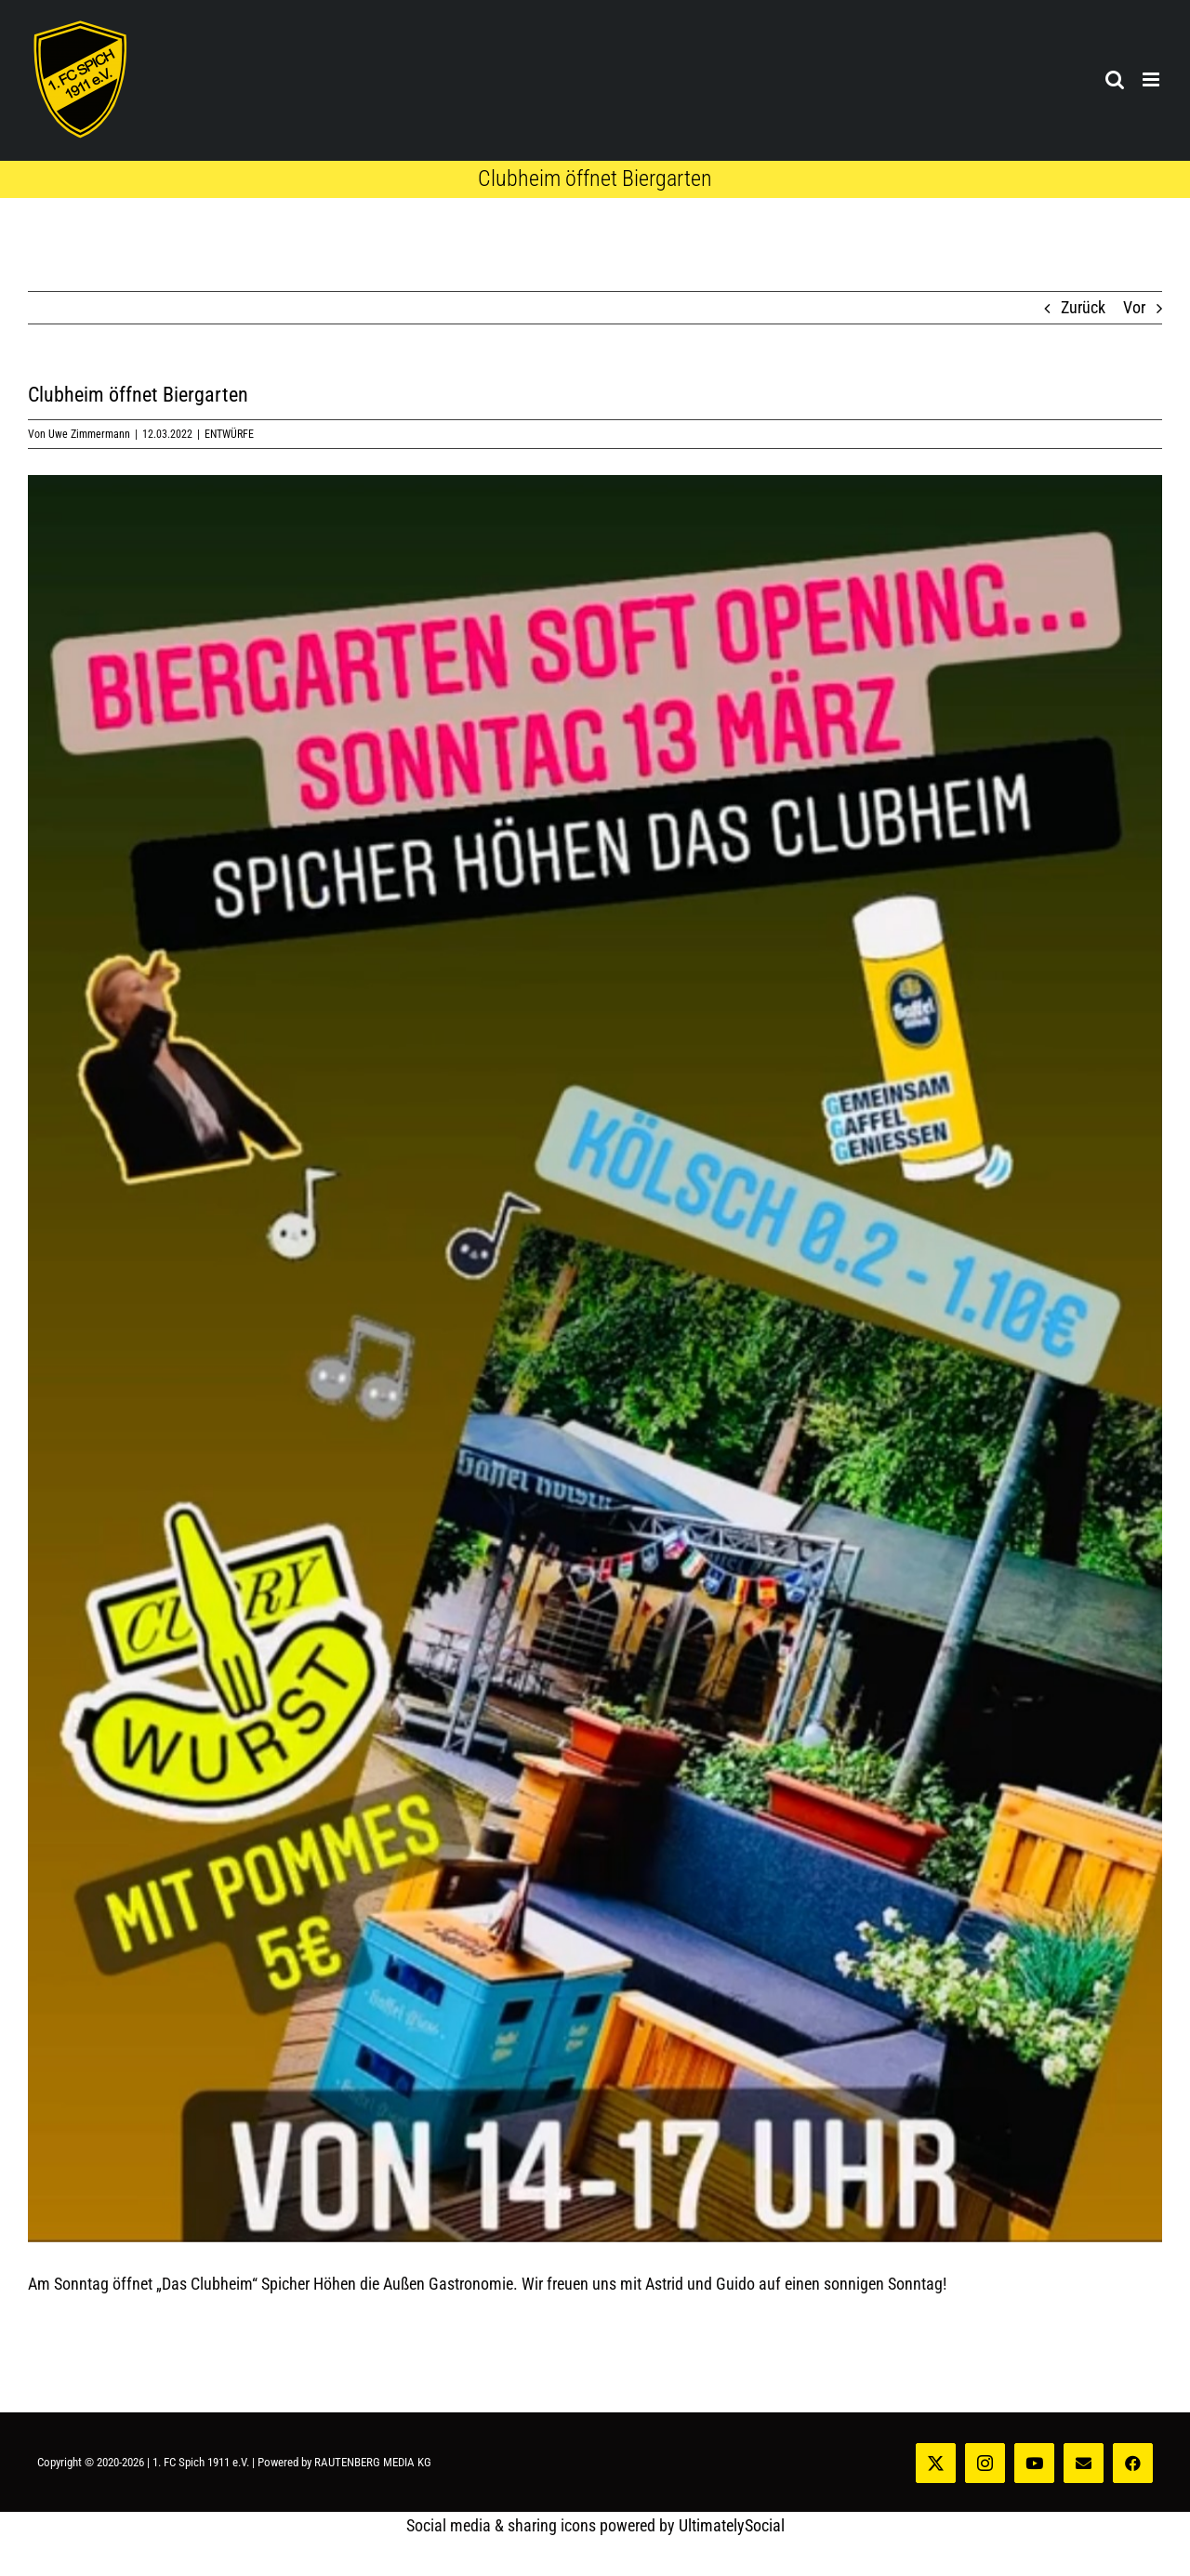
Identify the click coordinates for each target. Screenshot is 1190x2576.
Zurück (1083, 307)
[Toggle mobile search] (1114, 79)
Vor (1134, 307)
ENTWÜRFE (229, 434)
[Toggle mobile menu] (1152, 79)
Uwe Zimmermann (89, 434)
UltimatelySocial (732, 2525)
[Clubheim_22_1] (595, 1358)
